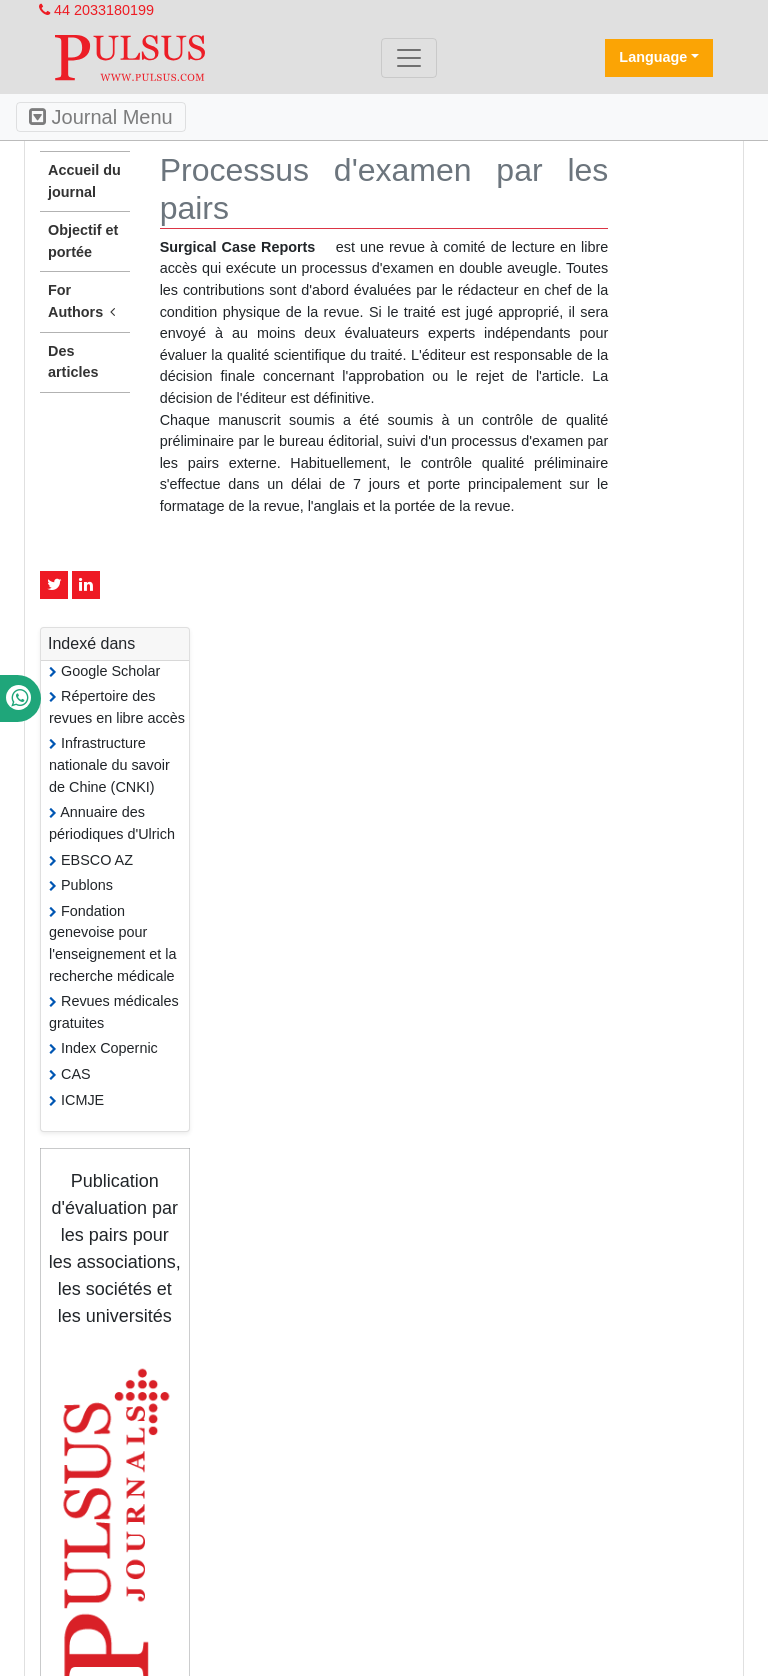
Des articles (73, 362)
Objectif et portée (83, 241)
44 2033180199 (96, 10)
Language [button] (653, 57)
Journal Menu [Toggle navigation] (101, 117)
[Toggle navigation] (409, 58)
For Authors (85, 302)
